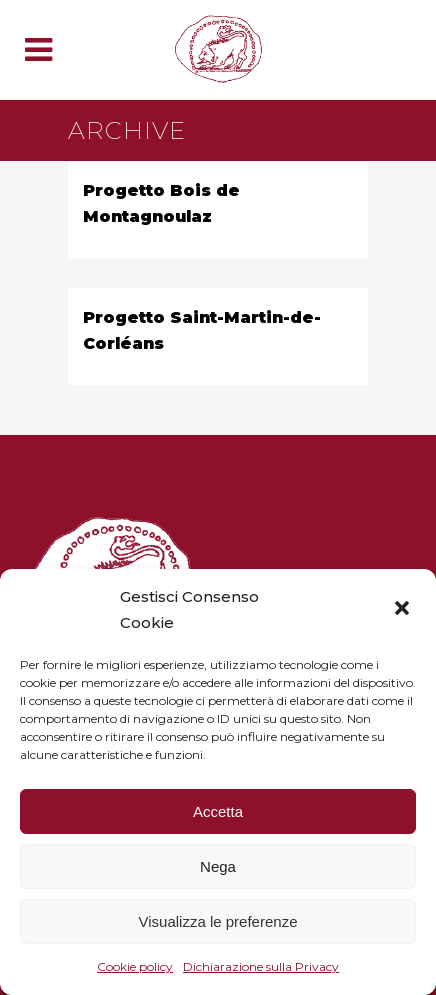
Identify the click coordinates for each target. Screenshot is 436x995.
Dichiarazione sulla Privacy (261, 966)
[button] (404, 610)
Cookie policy (135, 966)
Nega (218, 866)
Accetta (218, 811)
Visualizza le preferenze (218, 921)
